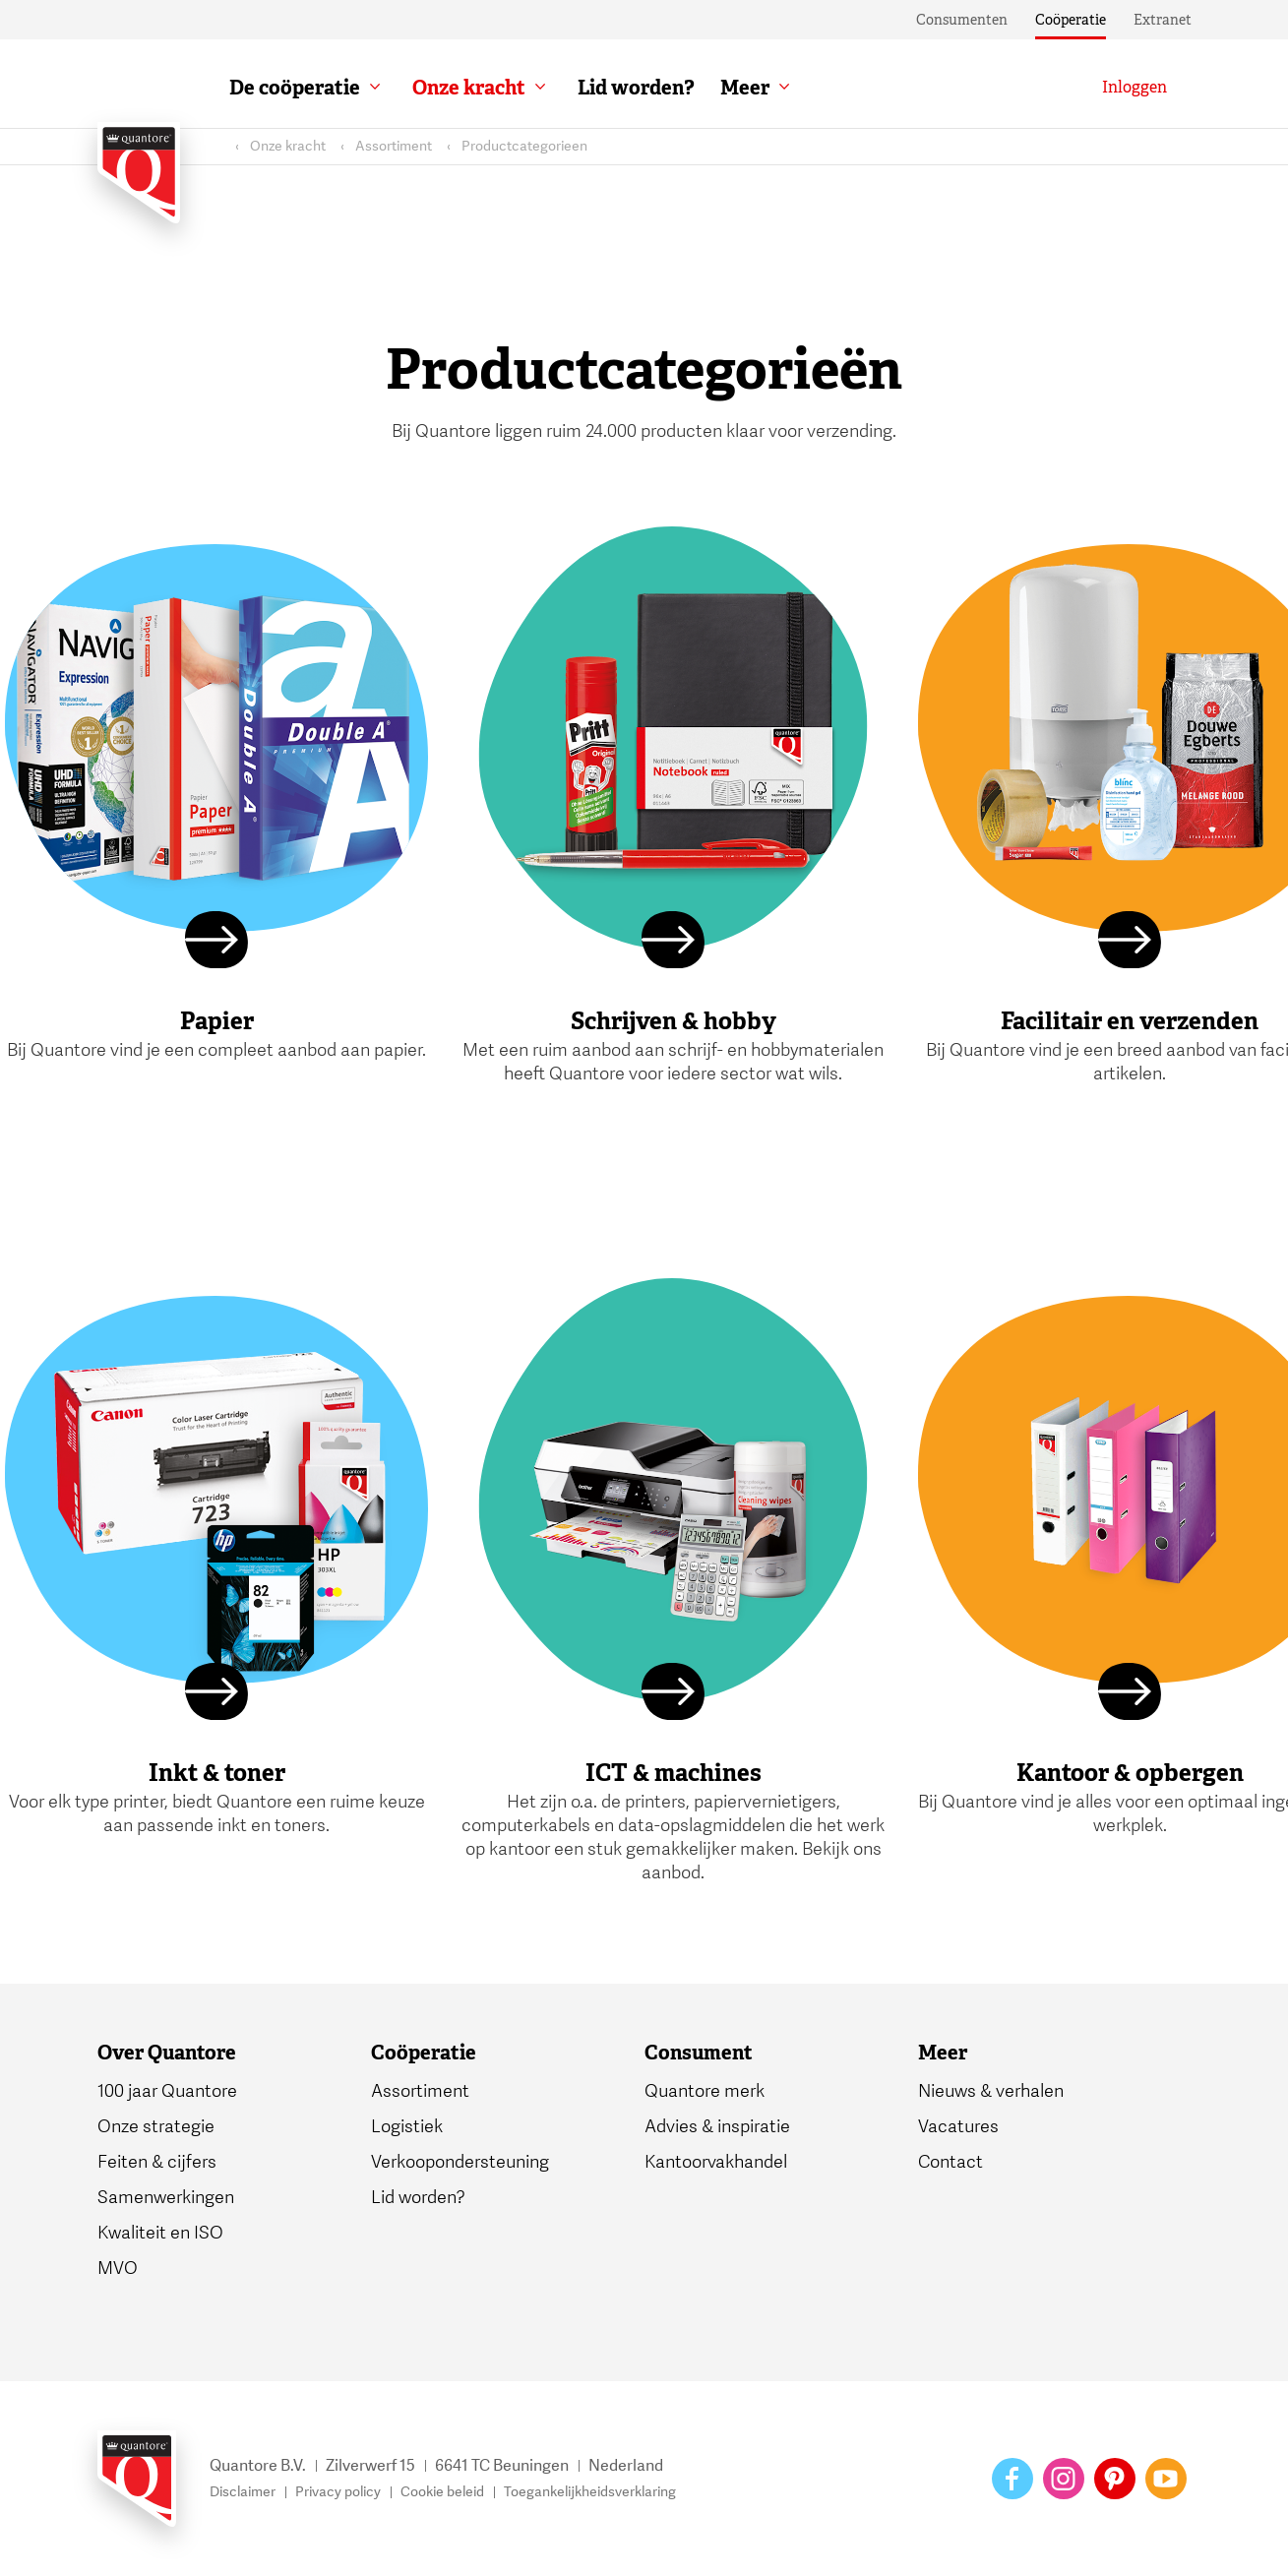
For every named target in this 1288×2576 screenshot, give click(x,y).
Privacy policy (338, 2492)
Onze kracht (468, 87)
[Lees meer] (216, 942)
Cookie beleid (442, 2492)
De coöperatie (294, 87)
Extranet (1163, 20)
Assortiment (393, 146)
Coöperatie (1070, 20)
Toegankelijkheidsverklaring (590, 2492)
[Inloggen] (1134, 87)
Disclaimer (243, 2492)
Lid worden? (636, 87)
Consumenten (962, 20)
